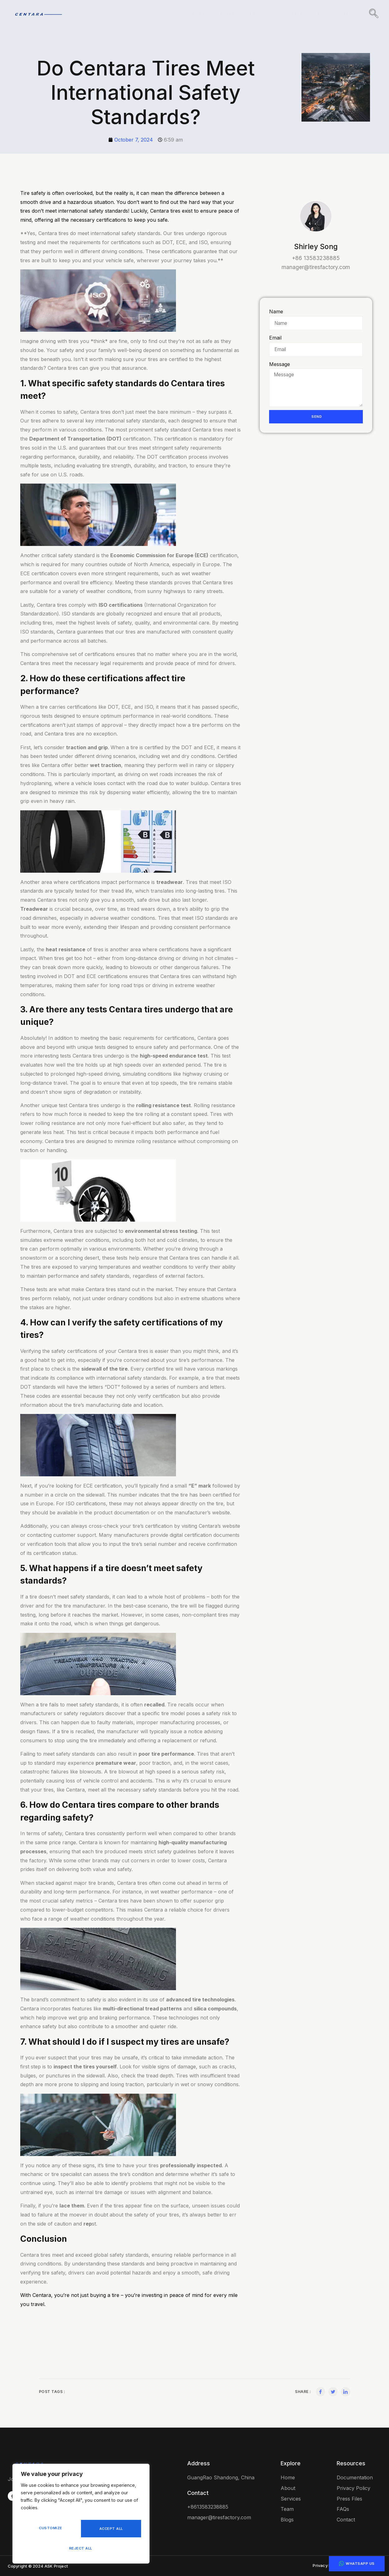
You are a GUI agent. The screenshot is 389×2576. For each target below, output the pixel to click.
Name (276, 311)
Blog (320, 14)
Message (279, 365)
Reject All (110, 2530)
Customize (49, 2530)
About (222, 14)
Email (275, 338)
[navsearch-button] (374, 14)
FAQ (346, 14)
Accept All (81, 2548)
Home (193, 14)
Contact (289, 14)
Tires (254, 14)
